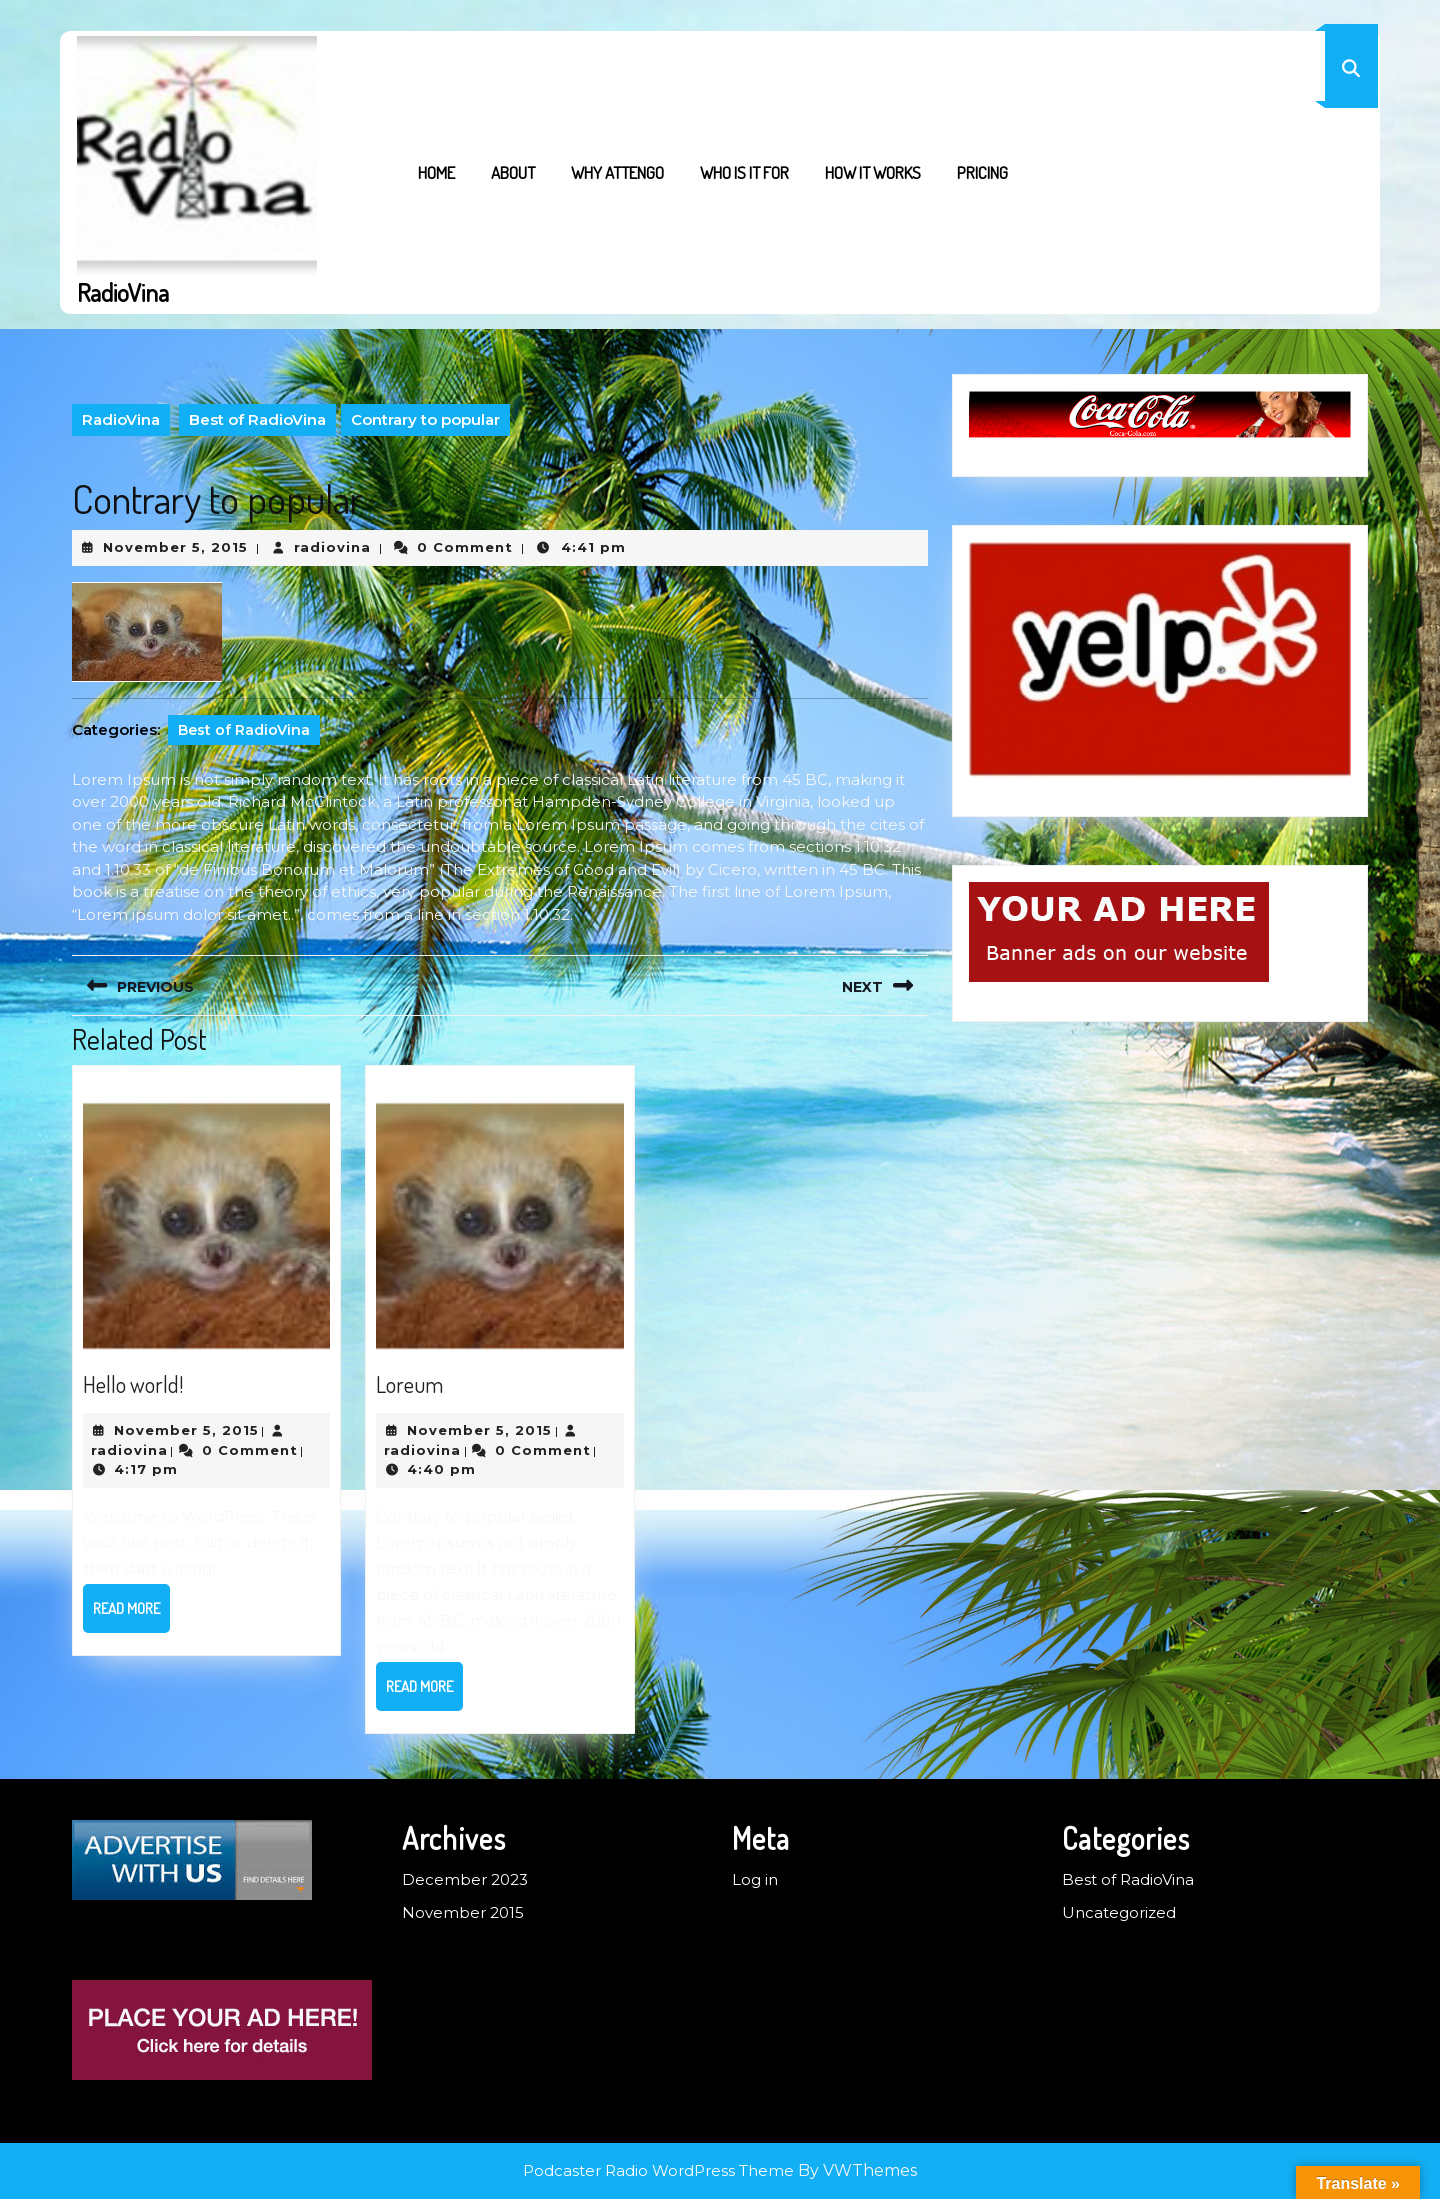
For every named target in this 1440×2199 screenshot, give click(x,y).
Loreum (409, 1384)
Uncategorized (1119, 1912)
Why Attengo (617, 172)
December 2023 (465, 1879)
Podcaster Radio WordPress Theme (658, 2170)
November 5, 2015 (175, 547)
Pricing (982, 172)
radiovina (332, 547)
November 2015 (463, 1912)
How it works (873, 172)
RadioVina (123, 292)
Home (436, 172)
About (513, 172)
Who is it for (744, 172)
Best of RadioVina (257, 419)
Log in (755, 1879)
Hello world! (133, 1384)
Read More (131, 1615)
